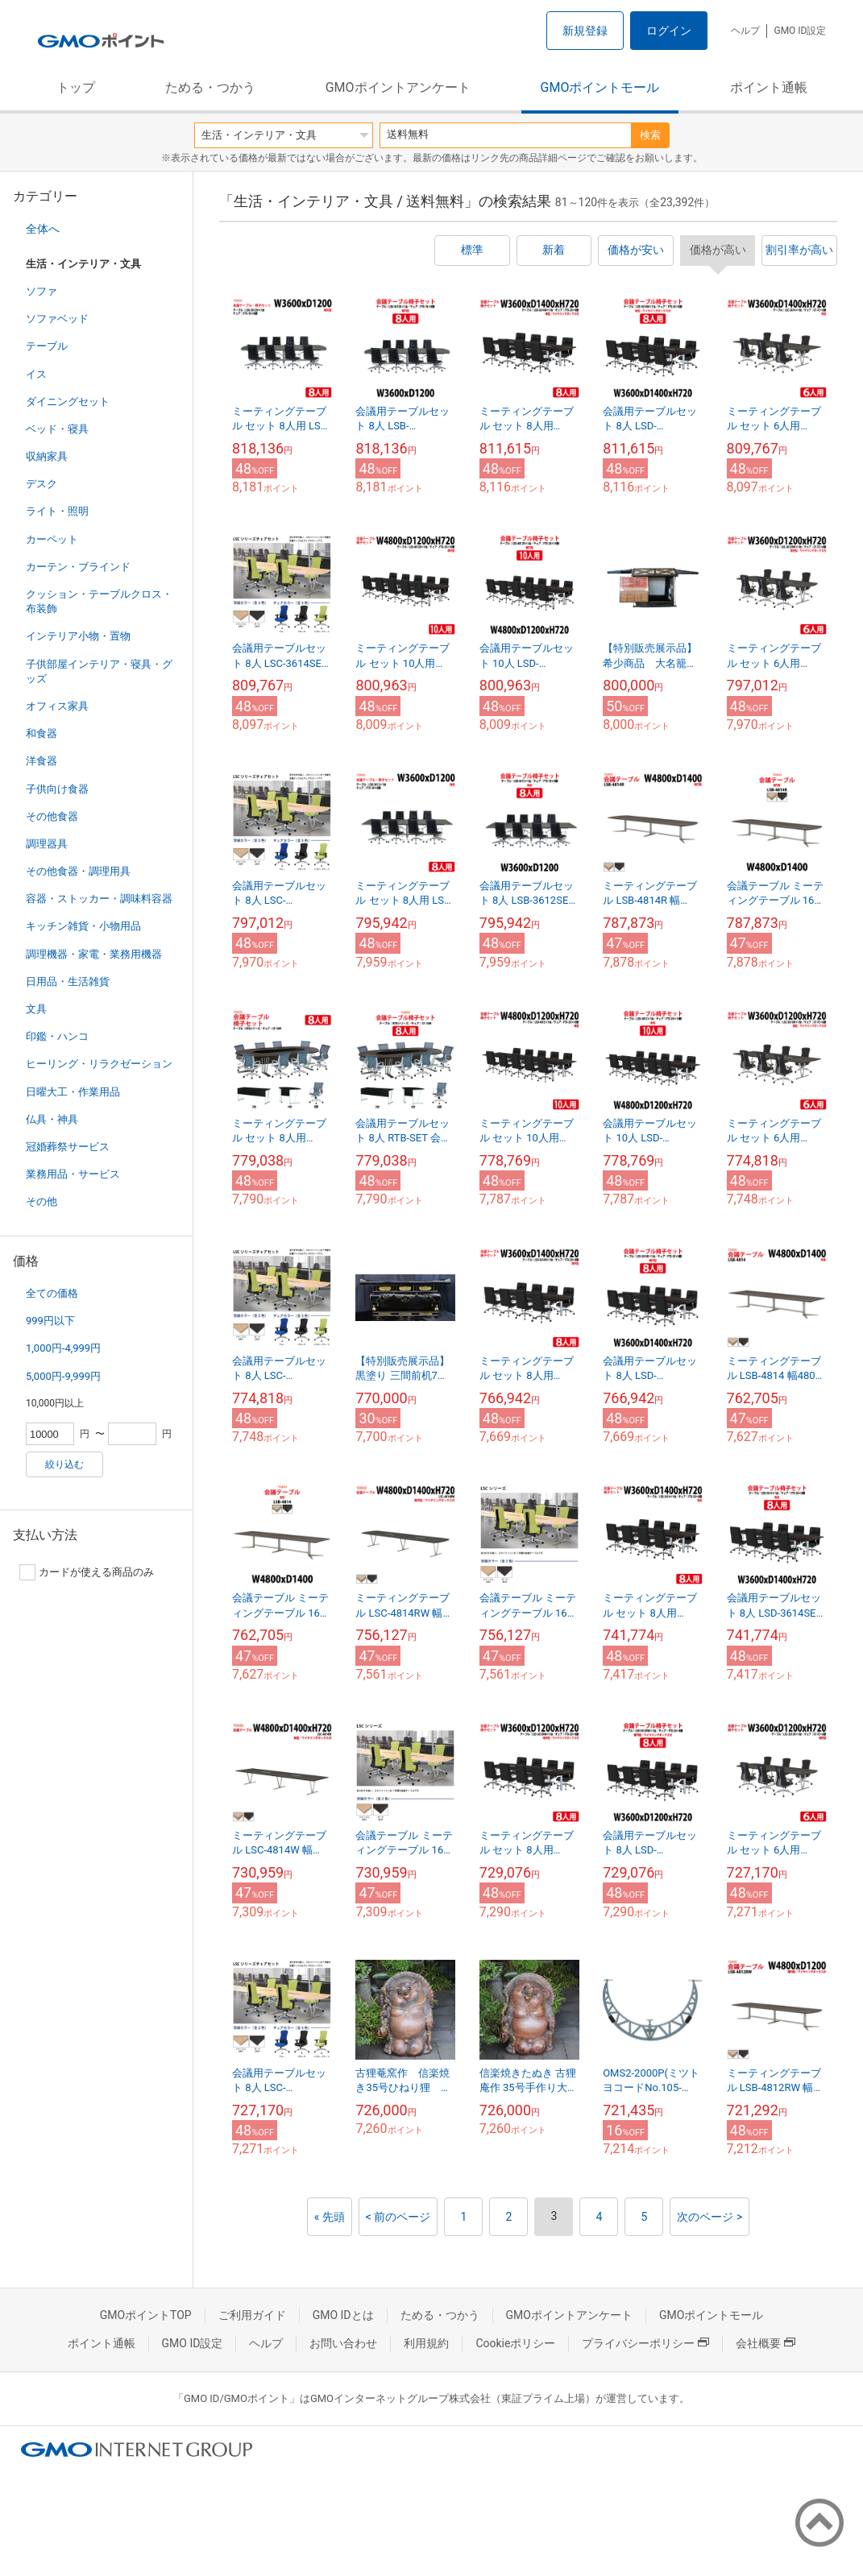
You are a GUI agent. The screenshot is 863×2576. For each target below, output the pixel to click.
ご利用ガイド (252, 2315)
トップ (75, 87)
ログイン (668, 30)
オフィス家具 (57, 706)
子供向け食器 (57, 789)
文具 (36, 1009)
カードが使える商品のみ (86, 1572)
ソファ (41, 291)
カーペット (52, 539)
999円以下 (50, 1321)
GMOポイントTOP (146, 2315)
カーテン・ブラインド (78, 567)
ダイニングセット (68, 402)
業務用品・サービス (73, 1174)
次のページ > (709, 2216)
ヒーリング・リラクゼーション (99, 1064)
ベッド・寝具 (57, 429)
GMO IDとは (343, 2315)
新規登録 (585, 30)
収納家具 (47, 456)
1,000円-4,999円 (63, 1348)
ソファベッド (57, 319)
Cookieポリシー (515, 2343)
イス (36, 374)
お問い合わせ (343, 2343)
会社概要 (765, 2343)
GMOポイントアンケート (398, 87)
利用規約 (426, 2343)
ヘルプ (745, 30)
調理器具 (47, 844)
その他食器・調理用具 (78, 871)
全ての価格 (52, 1293)
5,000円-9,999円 (63, 1376)
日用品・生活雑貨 (68, 981)
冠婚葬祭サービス (68, 1147)
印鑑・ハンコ (57, 1036)
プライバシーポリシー (645, 2343)
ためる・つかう (210, 87)
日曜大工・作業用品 (73, 1092)
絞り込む (64, 1464)
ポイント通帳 (768, 87)
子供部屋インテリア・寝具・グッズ (99, 671)
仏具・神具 (52, 1119)
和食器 (41, 733)
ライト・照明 (57, 511)
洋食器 (41, 761)
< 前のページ (398, 2216)
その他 (41, 1201)
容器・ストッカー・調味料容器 (99, 898)
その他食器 (52, 816)
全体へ (43, 228)
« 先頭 (329, 2216)
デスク (41, 484)
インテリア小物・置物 (78, 636)
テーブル (47, 346)
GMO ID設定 (800, 30)
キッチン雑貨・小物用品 (83, 926)
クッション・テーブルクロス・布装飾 (99, 601)
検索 (650, 135)
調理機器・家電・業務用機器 (94, 954)
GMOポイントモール (600, 87)
